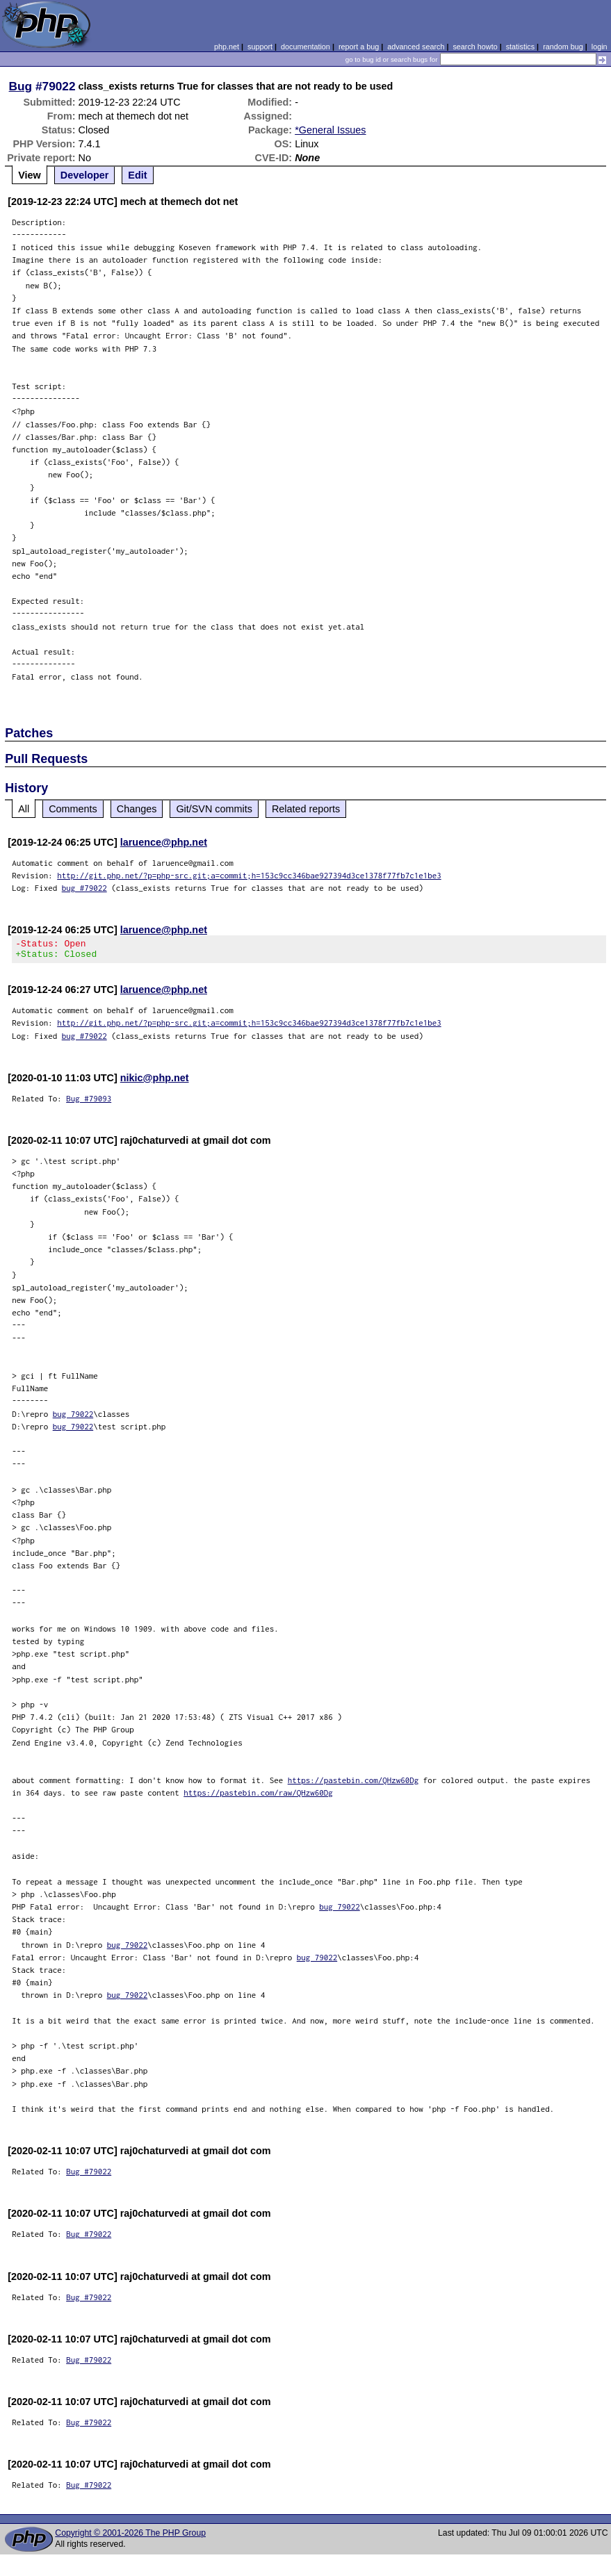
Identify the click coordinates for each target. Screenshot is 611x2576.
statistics (520, 46)
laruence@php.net (163, 842)
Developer (84, 175)
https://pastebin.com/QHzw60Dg (353, 1784)
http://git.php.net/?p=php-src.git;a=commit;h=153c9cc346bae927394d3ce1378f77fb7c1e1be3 (249, 875)
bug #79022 (84, 887)
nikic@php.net (154, 1082)
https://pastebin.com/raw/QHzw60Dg (258, 1796)
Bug (21, 86)
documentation (305, 46)
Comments (73, 808)
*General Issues (330, 130)
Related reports (306, 808)
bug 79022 (73, 1417)
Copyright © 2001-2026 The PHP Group (130, 2537)
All (23, 808)
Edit (137, 175)
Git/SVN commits (214, 808)
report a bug (359, 46)
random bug (563, 46)
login (600, 46)
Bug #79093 (88, 1102)
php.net (226, 46)
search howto (475, 46)
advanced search (415, 46)
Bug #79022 (88, 2175)
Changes (137, 808)
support (259, 46)
